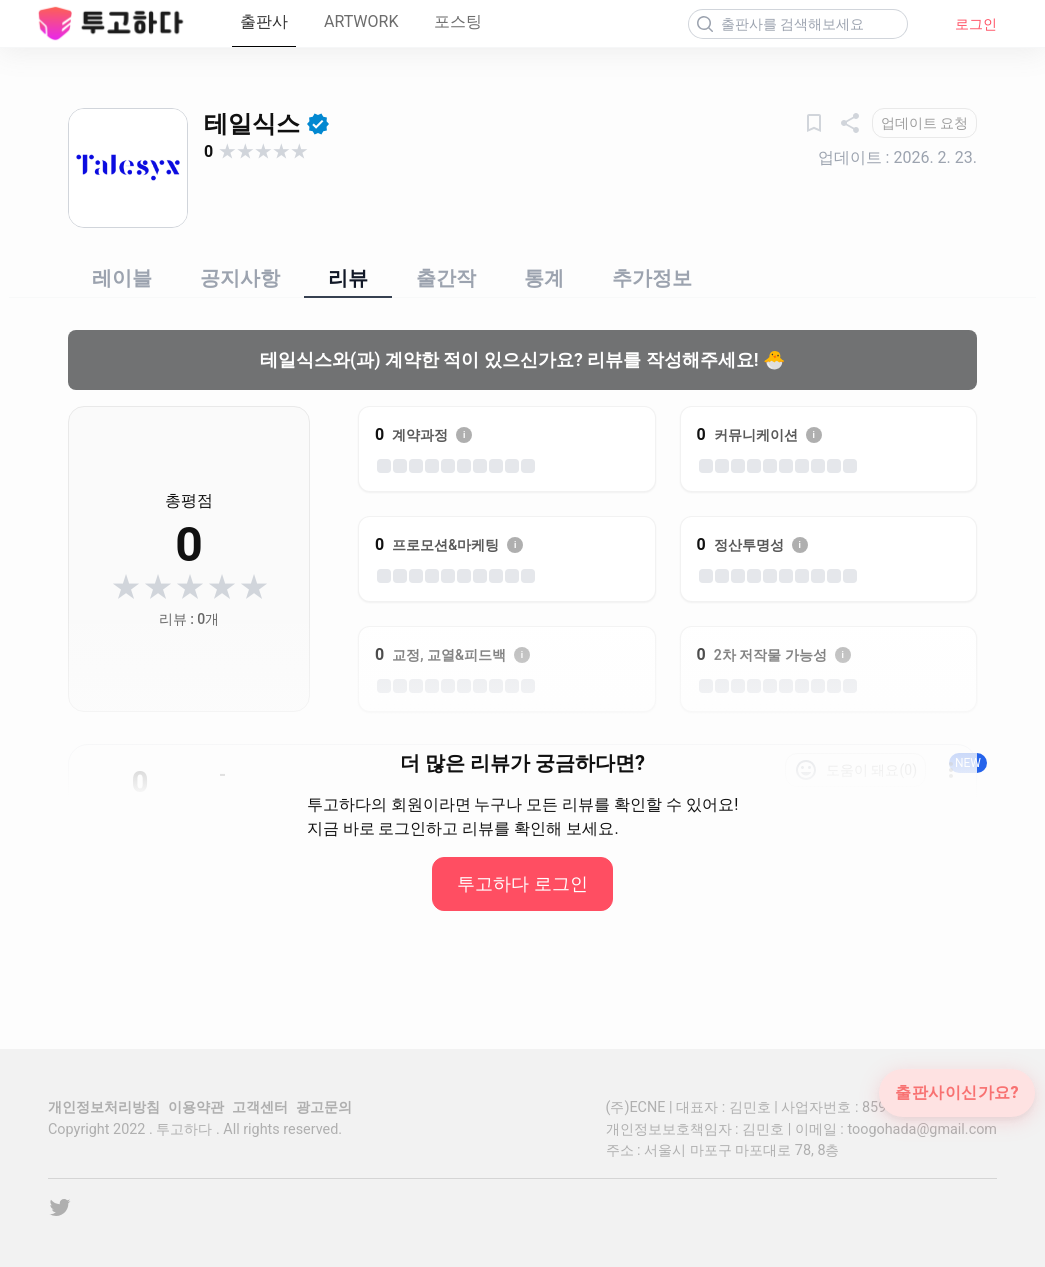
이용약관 (196, 1107)
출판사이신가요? (957, 1093)
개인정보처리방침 (104, 1107)
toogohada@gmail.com (922, 1129)
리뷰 (348, 278)
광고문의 (324, 1107)
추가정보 (652, 278)
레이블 (122, 278)
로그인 (976, 24)
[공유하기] (850, 123)
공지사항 (240, 278)
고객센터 (260, 1107)
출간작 (446, 278)
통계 (544, 278)
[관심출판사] (814, 123)
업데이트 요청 (924, 123)
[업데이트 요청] (924, 123)
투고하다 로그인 (522, 883)
